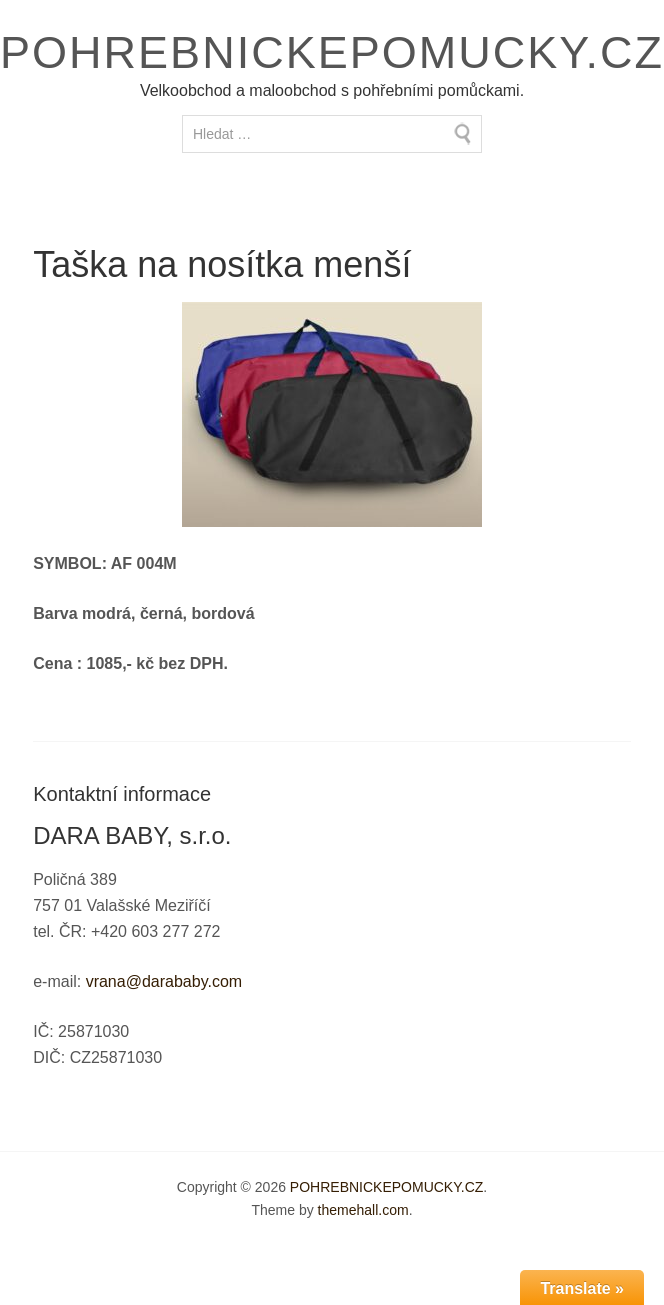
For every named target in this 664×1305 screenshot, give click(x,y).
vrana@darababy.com (164, 981)
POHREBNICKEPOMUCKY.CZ (332, 52)
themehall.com (363, 1210)
